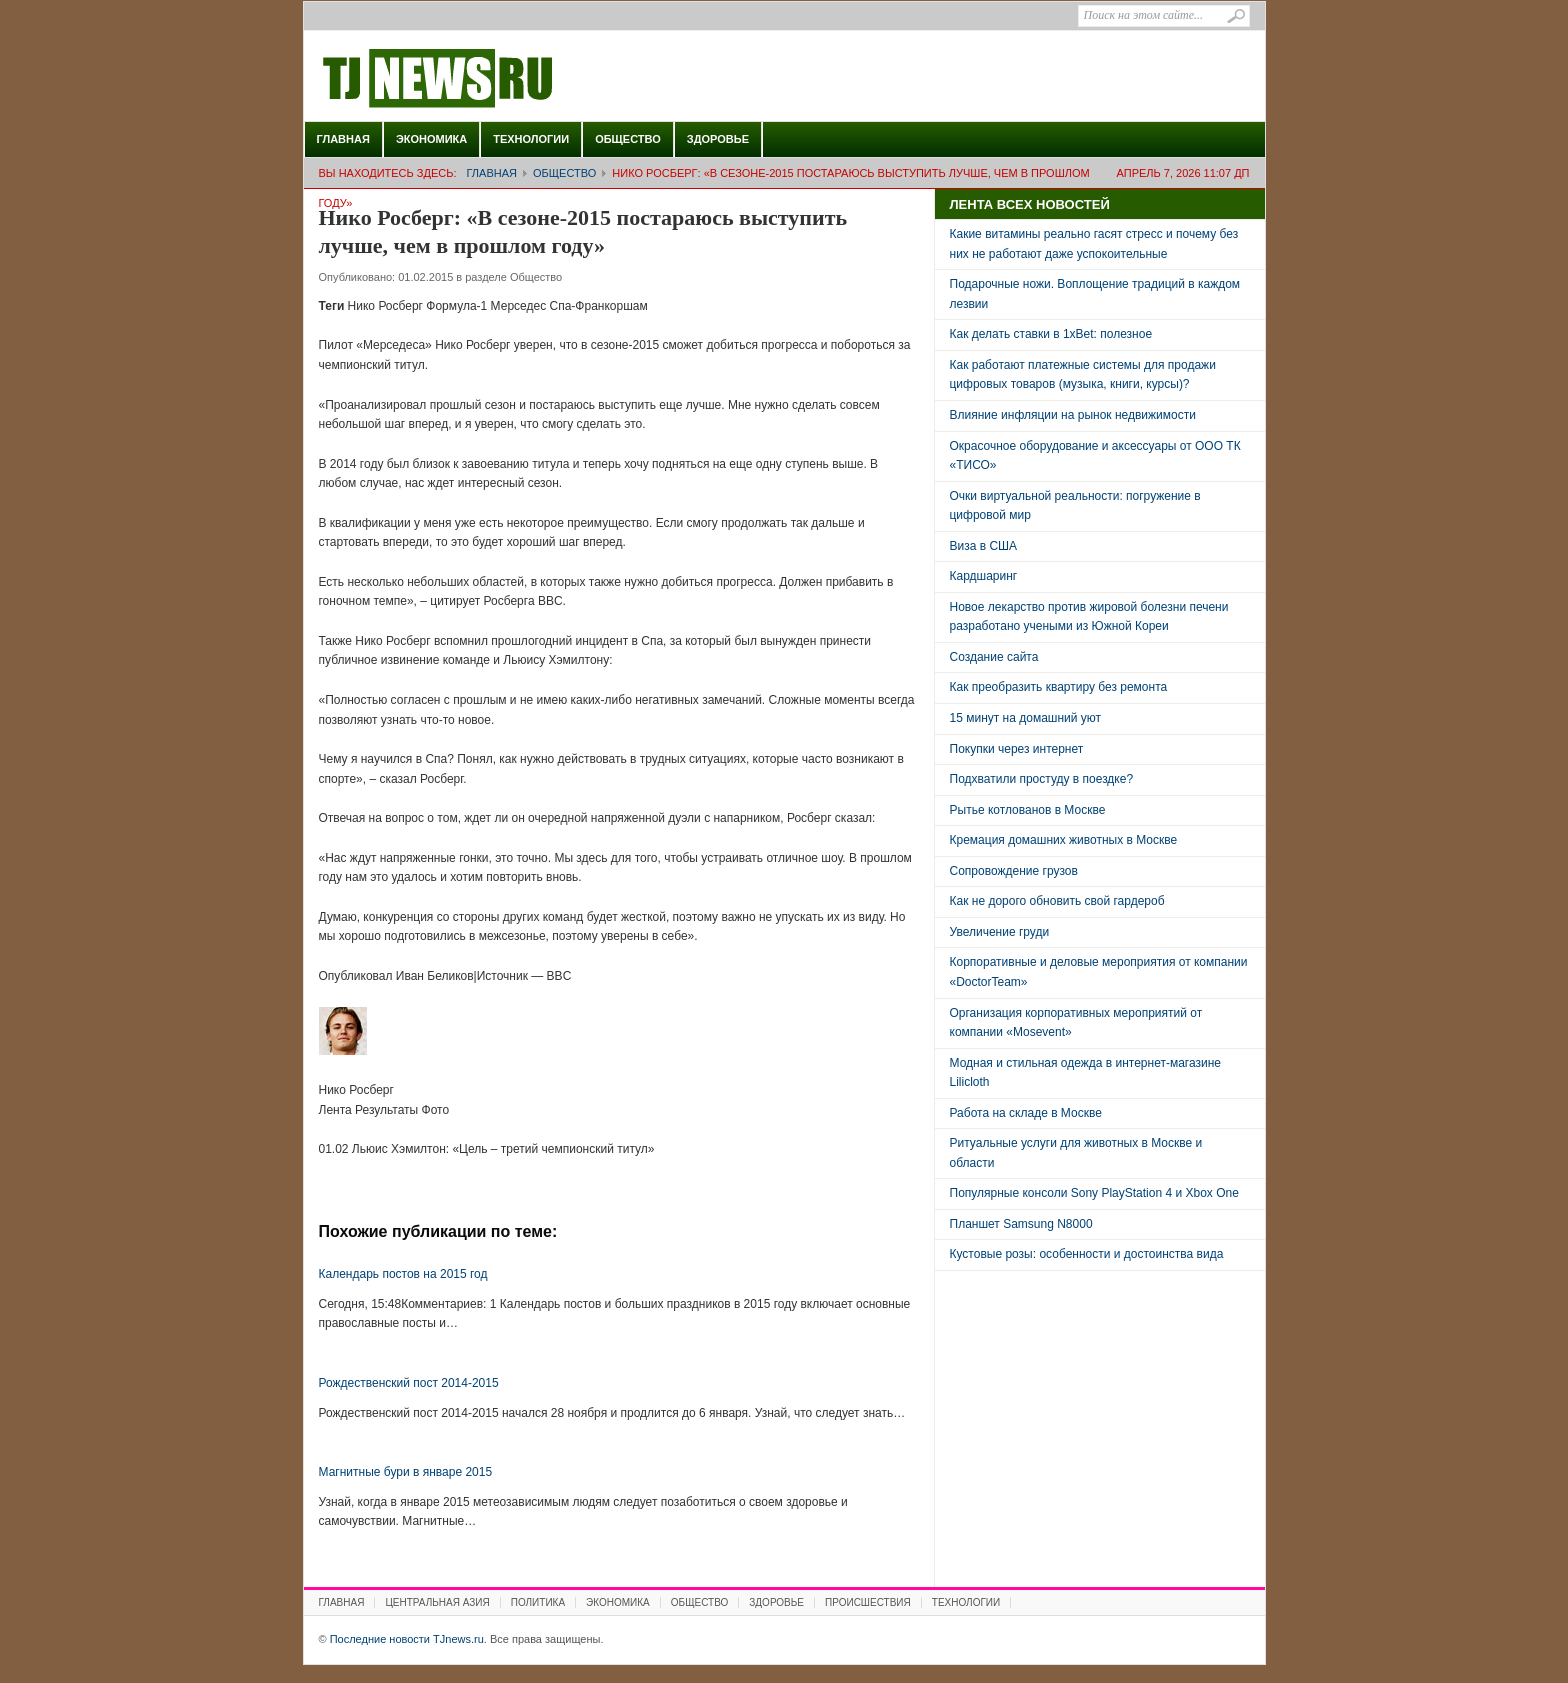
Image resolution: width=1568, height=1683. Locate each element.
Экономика (431, 139)
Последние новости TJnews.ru (494, 79)
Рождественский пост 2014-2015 (409, 1383)
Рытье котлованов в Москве (1028, 810)
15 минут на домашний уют (1026, 718)
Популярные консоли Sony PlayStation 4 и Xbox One (1094, 1193)
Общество (628, 139)
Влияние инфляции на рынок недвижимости (1073, 415)
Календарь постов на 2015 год (403, 1274)
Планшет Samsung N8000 (1021, 1224)
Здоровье (718, 139)
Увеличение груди (1000, 932)
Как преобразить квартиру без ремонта (1059, 687)
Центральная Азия (437, 1602)
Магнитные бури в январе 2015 (406, 1472)
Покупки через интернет (1017, 749)
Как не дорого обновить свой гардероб (1057, 901)
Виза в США (984, 546)
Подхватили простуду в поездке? (1042, 779)
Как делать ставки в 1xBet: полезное (1051, 334)
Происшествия (868, 1602)
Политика (538, 1602)
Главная (343, 139)
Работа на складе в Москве (1026, 1113)
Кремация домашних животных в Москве (1064, 840)
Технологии (531, 139)
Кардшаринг (984, 576)
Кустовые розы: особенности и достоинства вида (1087, 1254)
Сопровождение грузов (1014, 871)
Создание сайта (994, 657)
